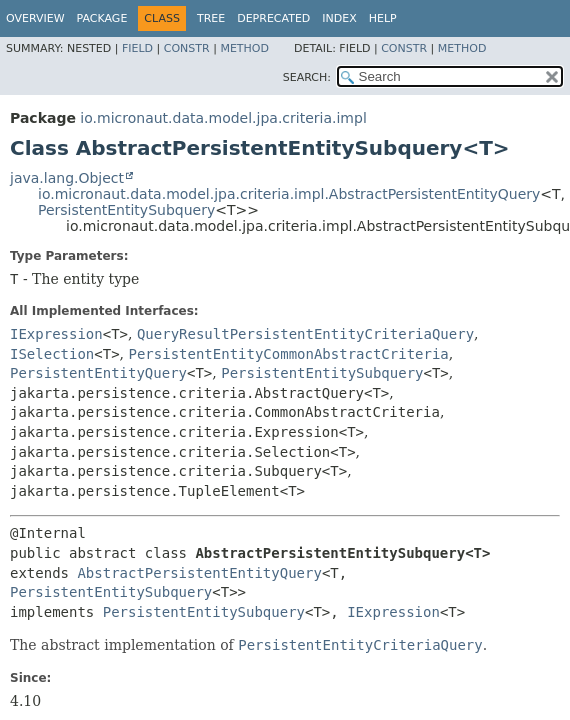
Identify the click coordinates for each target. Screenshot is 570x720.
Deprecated (273, 18)
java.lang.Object (67, 178)
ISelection (52, 354)
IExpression (56, 334)
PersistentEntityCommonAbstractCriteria (289, 354)
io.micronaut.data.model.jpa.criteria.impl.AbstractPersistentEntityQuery (289, 194)
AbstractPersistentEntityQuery (199, 573)
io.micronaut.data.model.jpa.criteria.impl (223, 118)
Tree (211, 18)
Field (137, 48)
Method (244, 48)
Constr (187, 48)
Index (339, 18)
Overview (35, 18)
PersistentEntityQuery (98, 373)
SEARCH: (307, 77)
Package (102, 18)
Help (383, 18)
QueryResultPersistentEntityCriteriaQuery (305, 334)
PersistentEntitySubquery (126, 210)
